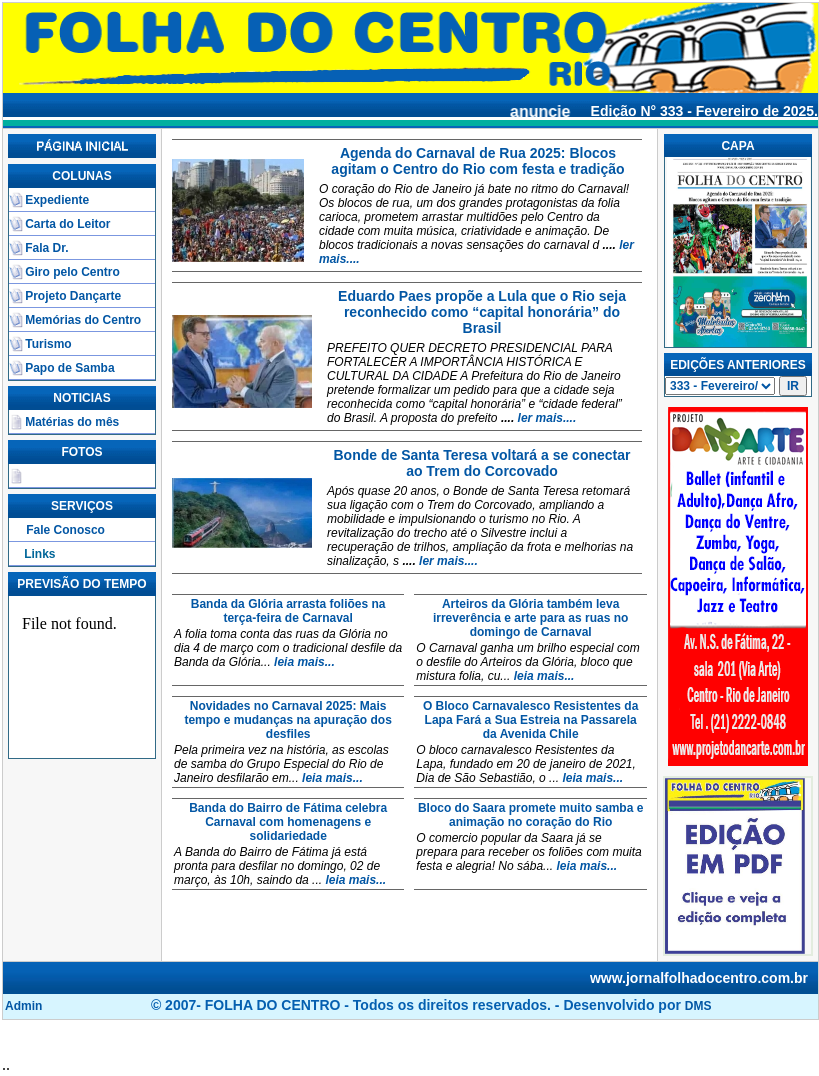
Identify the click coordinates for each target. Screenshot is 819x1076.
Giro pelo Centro (72, 272)
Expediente (57, 200)
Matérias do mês (72, 422)
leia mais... (304, 662)
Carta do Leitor (67, 224)
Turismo (48, 344)
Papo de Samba (69, 368)
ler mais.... (545, 418)
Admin (23, 1006)
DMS (698, 1006)
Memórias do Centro (83, 320)
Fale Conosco (65, 530)
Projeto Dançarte (73, 296)
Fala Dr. (46, 248)
